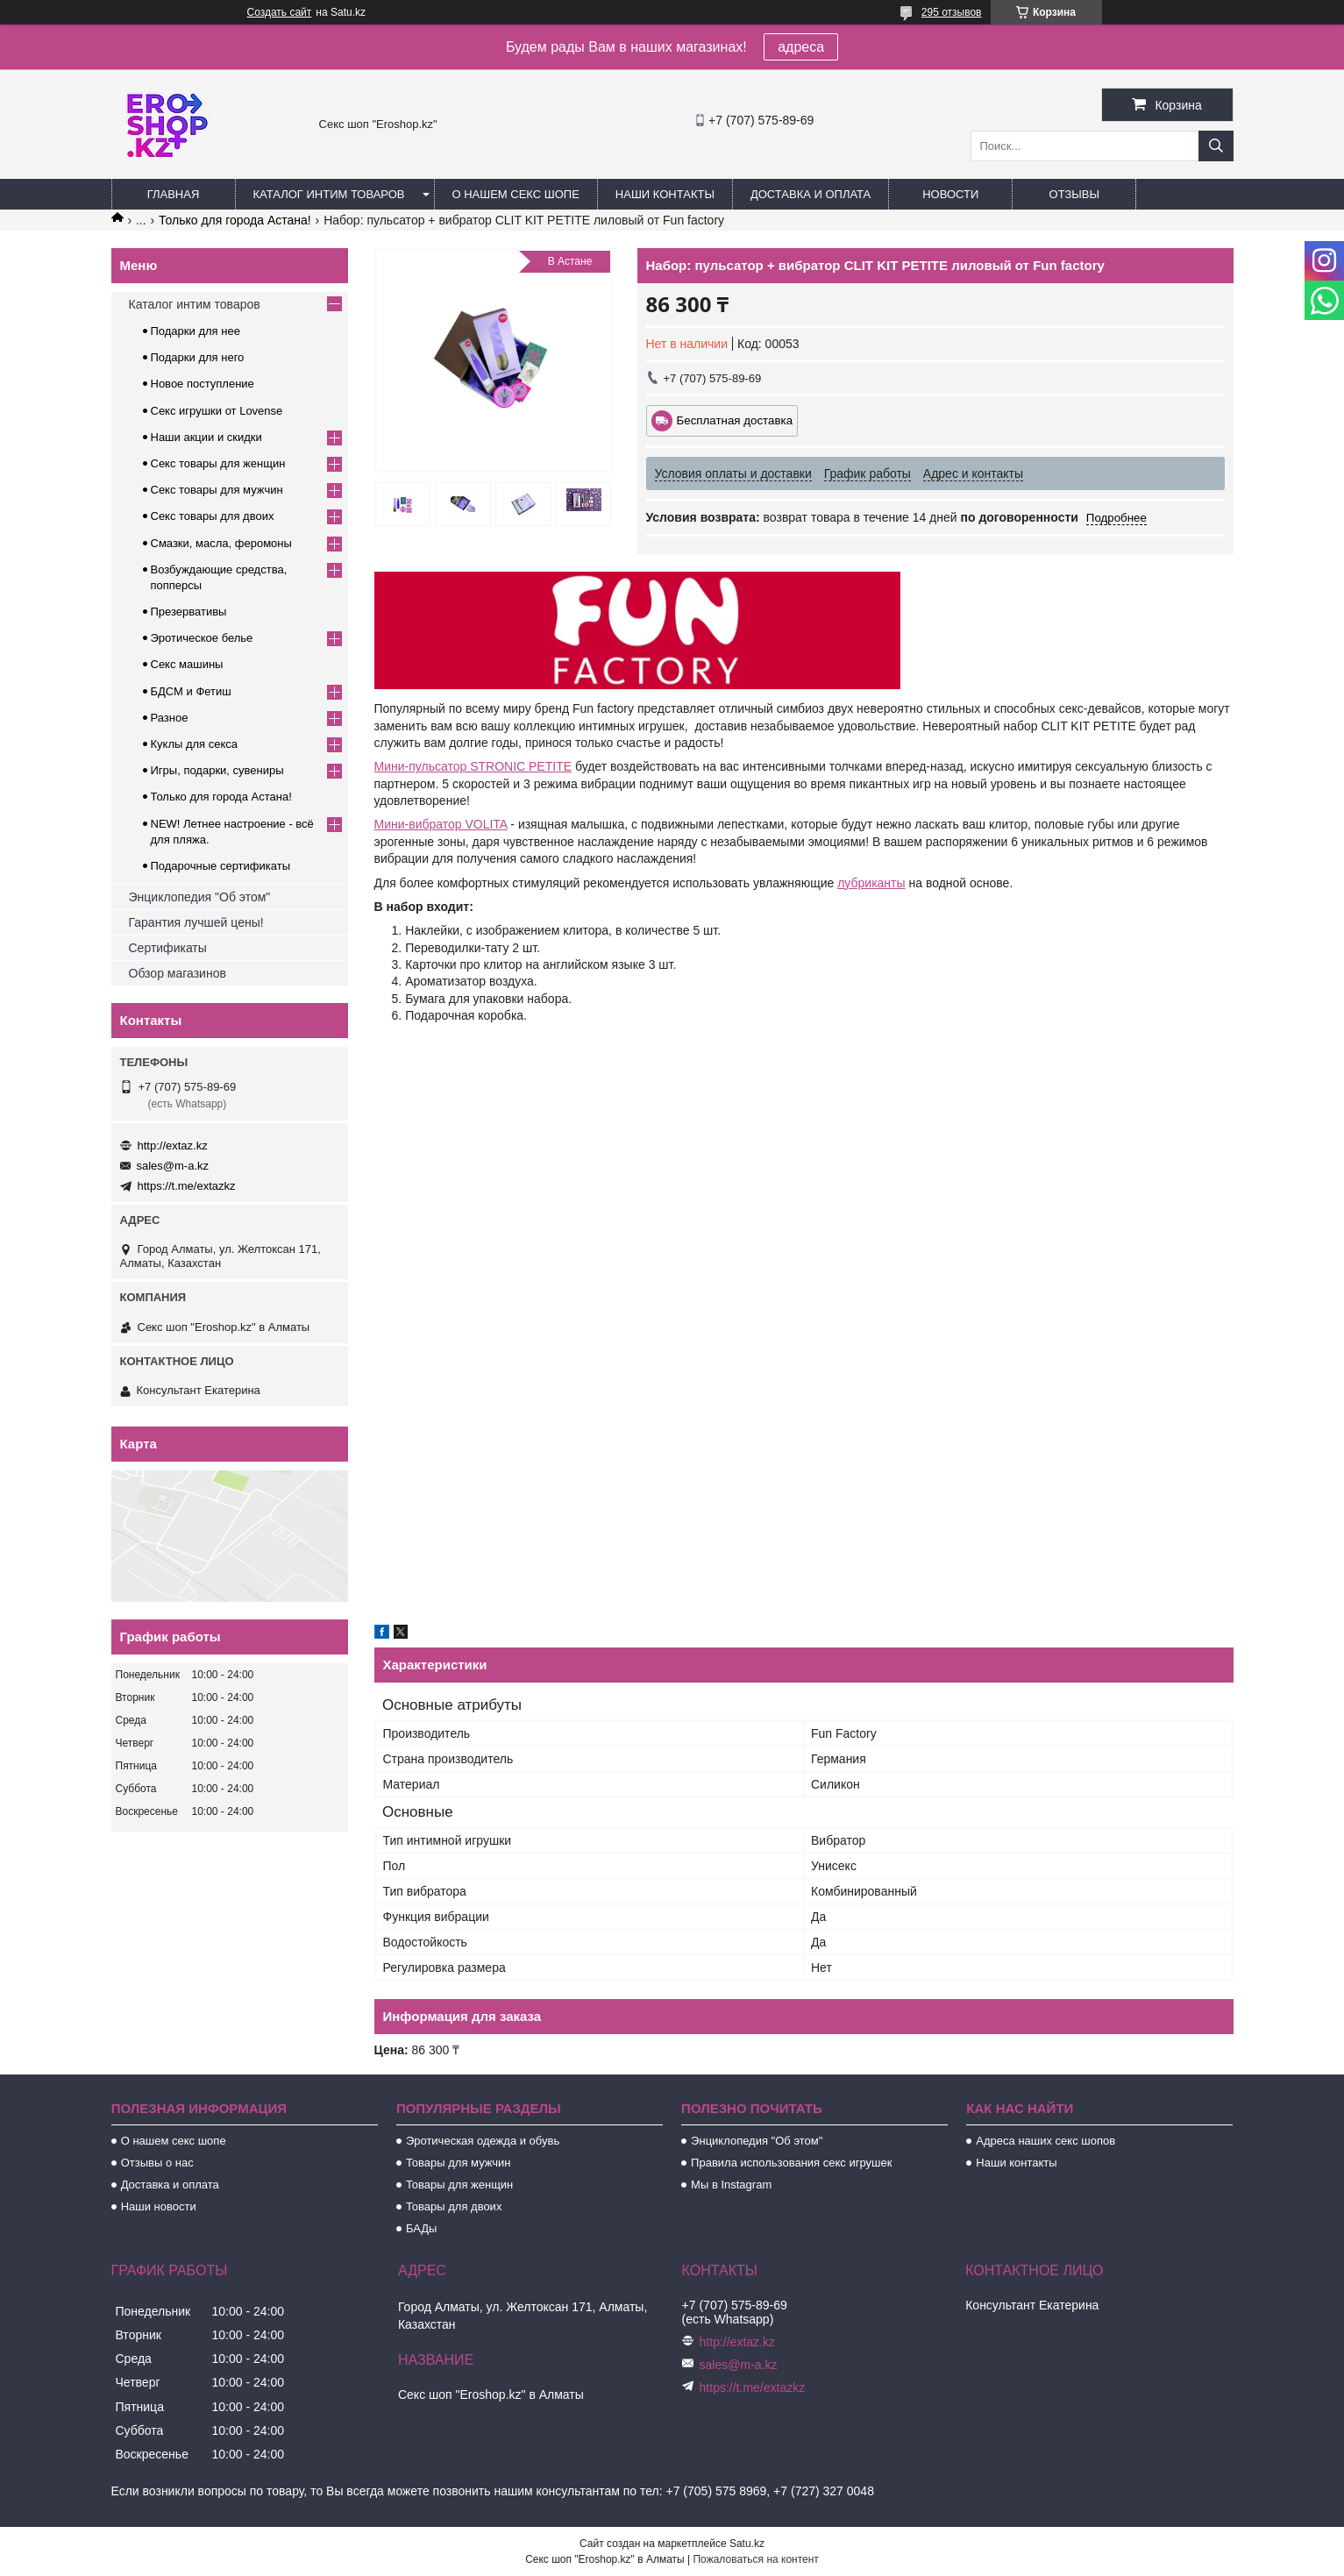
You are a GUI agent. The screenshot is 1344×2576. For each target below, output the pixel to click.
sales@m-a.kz (173, 1165)
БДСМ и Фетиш (191, 691)
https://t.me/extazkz (187, 1185)
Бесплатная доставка (735, 420)
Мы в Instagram (731, 2184)
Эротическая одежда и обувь (482, 2140)
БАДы (421, 2228)
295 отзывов (951, 12)
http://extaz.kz (173, 1145)
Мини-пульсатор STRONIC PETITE (473, 766)
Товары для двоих (454, 2206)
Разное (169, 717)
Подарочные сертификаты (220, 865)
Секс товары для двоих (212, 516)
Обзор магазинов (177, 973)
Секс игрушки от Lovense (217, 410)
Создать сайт (279, 12)
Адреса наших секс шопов (1045, 2140)
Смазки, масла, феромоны (221, 543)
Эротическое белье (202, 637)
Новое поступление (202, 383)
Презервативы (189, 611)
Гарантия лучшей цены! (196, 922)
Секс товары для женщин (218, 463)
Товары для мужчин (458, 2162)
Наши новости (158, 2206)
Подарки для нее (195, 331)
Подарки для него (198, 357)
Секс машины (187, 664)
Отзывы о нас (157, 2162)
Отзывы (1074, 194)
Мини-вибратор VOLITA (441, 824)
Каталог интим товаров (329, 194)
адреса (801, 46)
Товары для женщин (459, 2184)
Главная (173, 194)
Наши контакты (665, 194)
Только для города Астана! (235, 220)
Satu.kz (746, 2543)
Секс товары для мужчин (217, 489)
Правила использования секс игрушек (791, 2162)
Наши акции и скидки (206, 437)
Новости (950, 194)
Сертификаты (168, 948)
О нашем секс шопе (516, 194)
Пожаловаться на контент (755, 2559)
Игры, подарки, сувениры (217, 770)
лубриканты (871, 883)
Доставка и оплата (810, 194)
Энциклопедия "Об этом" (200, 897)
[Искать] (1216, 146)
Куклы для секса (194, 744)
